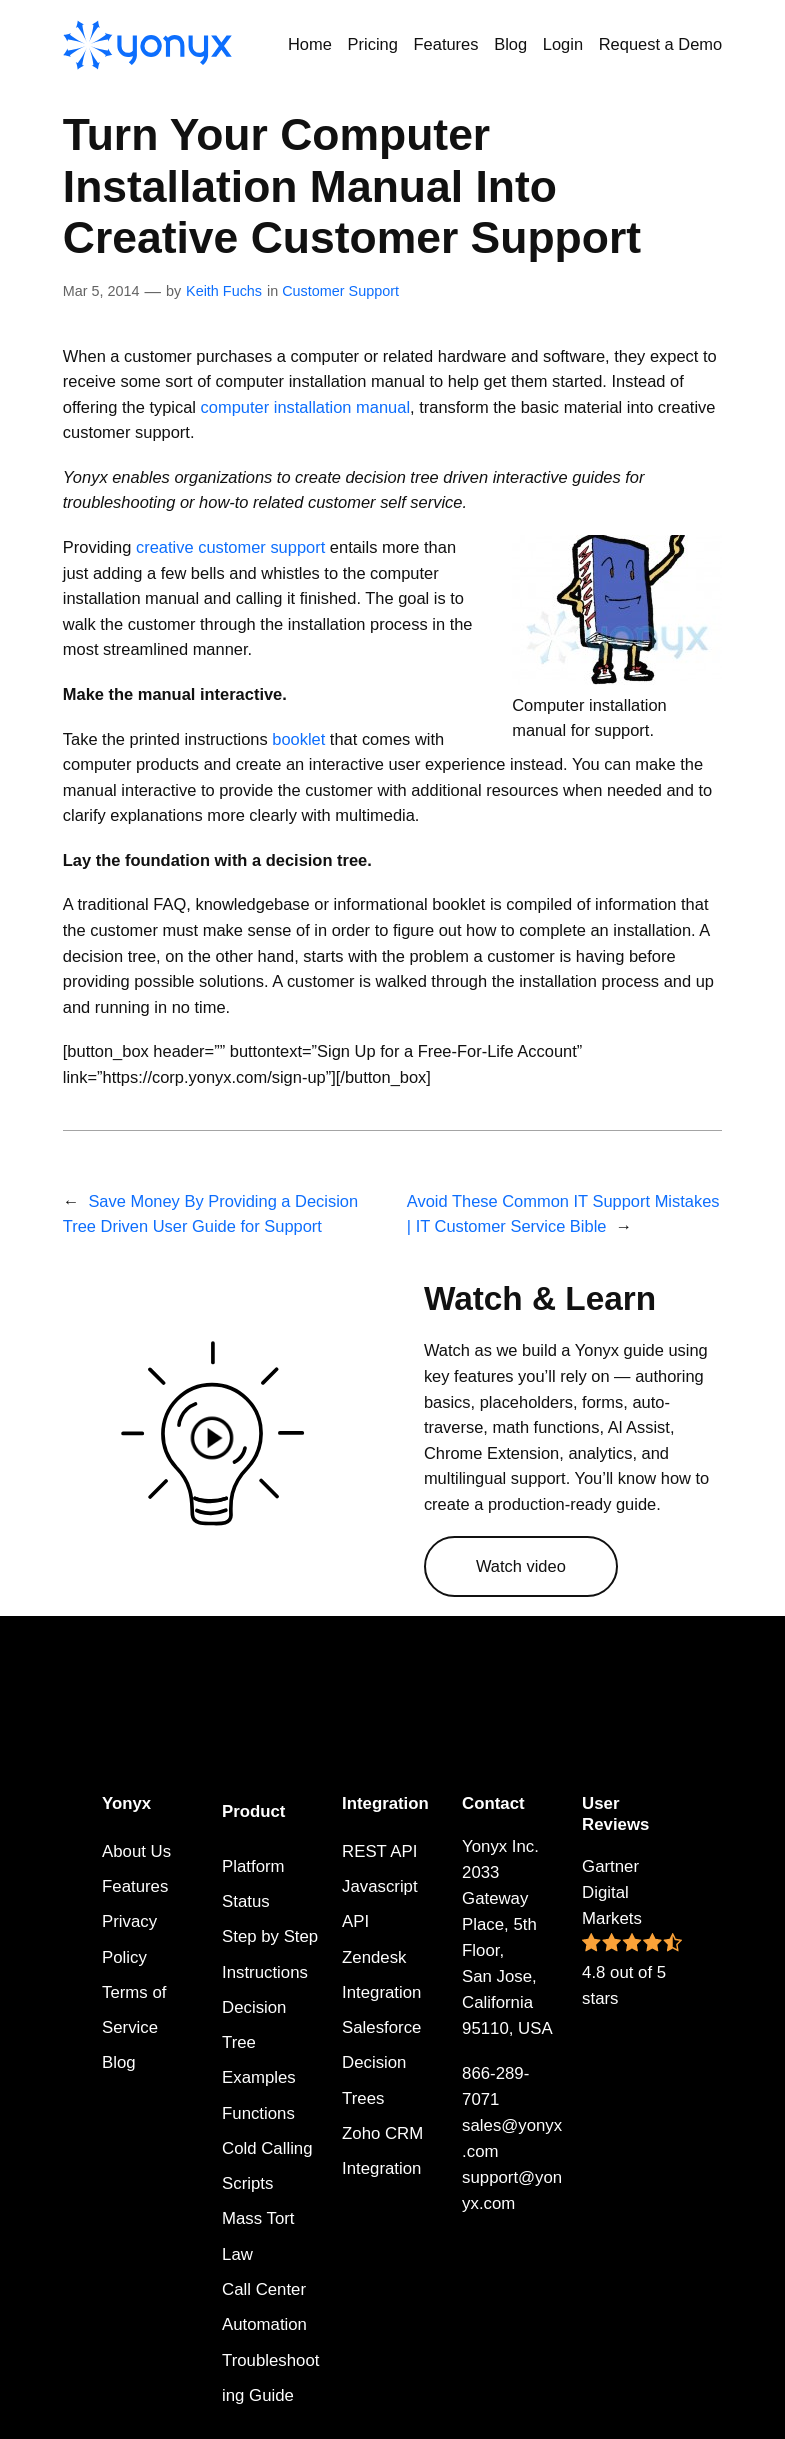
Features (135, 1886)
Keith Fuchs (224, 291)
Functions (258, 2113)
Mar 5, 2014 (101, 291)
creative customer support (230, 547)
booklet (298, 739)
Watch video (521, 1566)
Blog (119, 2062)
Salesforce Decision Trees (381, 2063)
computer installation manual (305, 407)
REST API (379, 1851)
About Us (136, 1851)
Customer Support (340, 291)
